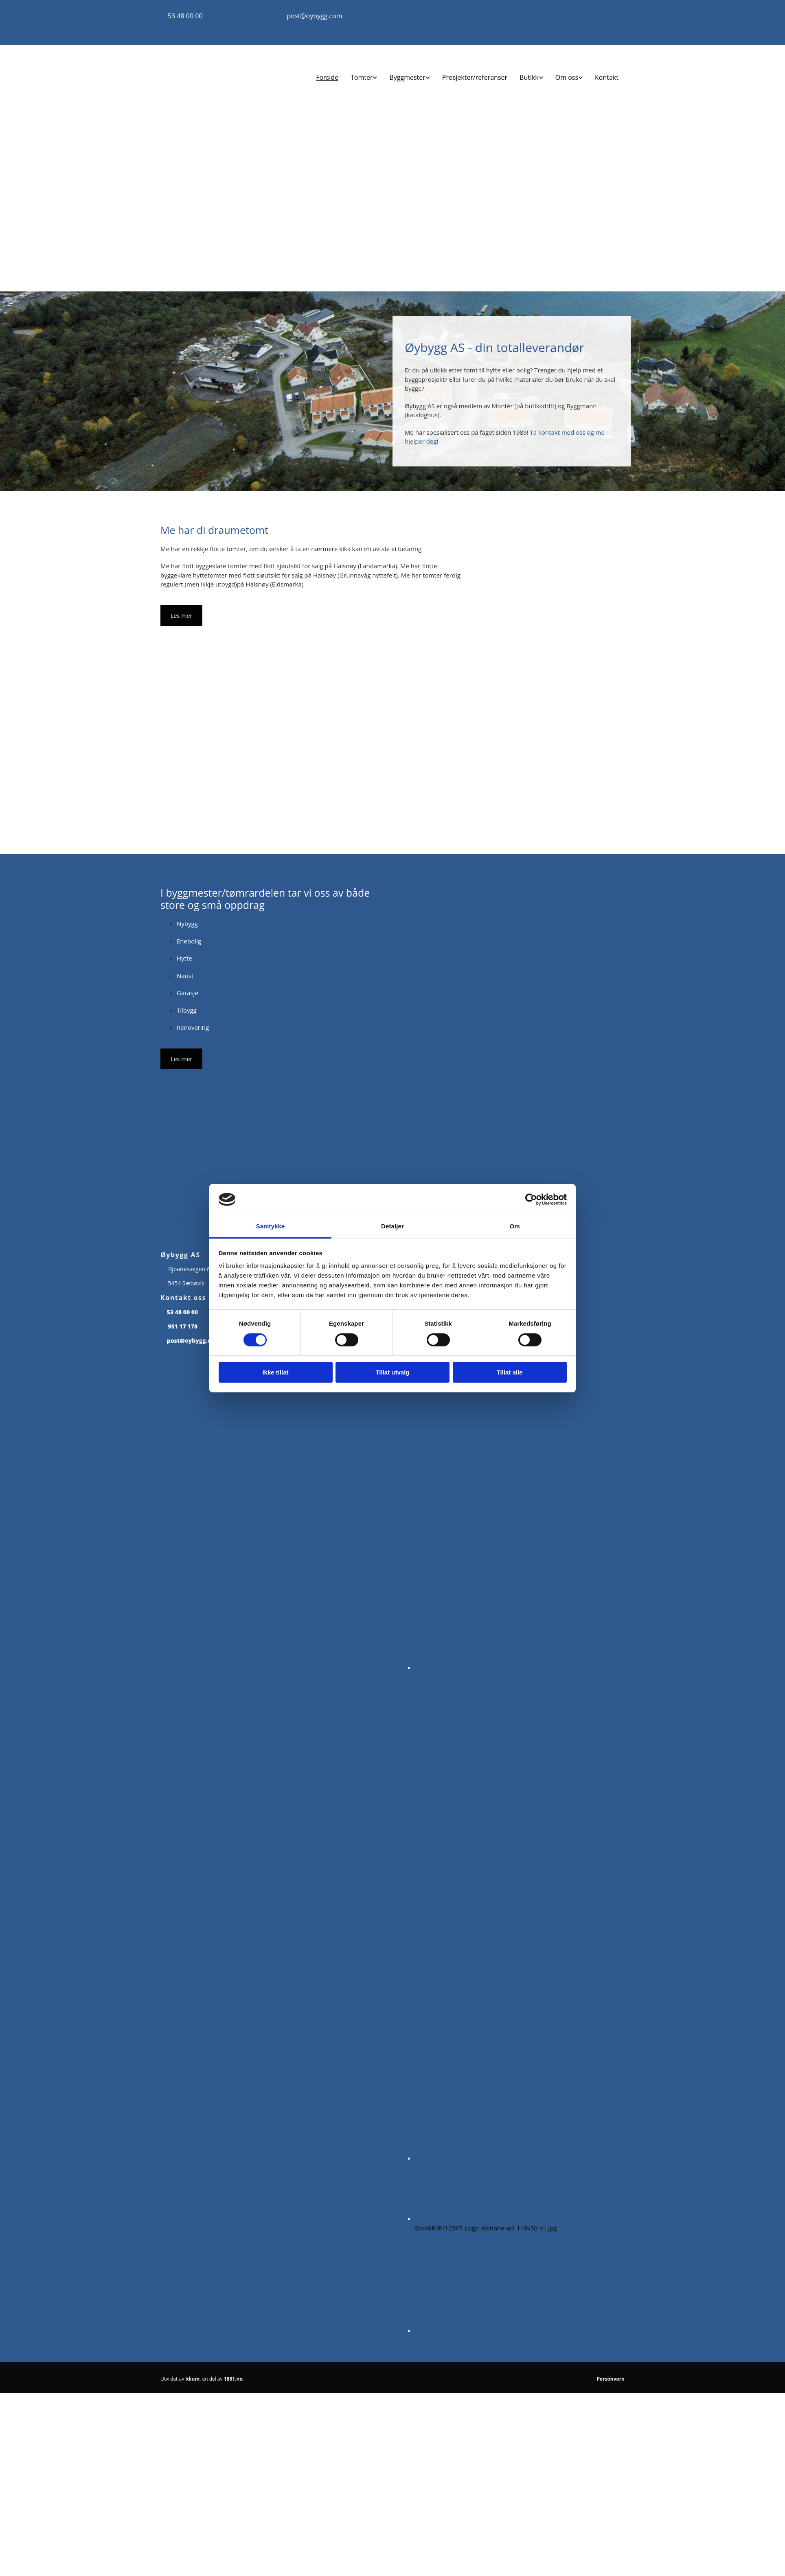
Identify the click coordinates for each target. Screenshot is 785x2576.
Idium (192, 2378)
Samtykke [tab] (270, 1226)
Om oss (566, 77)
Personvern (610, 2378)
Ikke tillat (275, 1372)
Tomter (362, 77)
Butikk (529, 77)
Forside (327, 77)
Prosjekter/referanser (474, 77)
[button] (181, 615)
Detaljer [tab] (392, 1226)
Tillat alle (510, 1372)
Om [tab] (514, 1226)
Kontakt (606, 77)
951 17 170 (182, 1326)
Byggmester (407, 77)
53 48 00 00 (185, 15)
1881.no (233, 2378)
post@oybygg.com (314, 15)
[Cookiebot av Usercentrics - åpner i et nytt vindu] (531, 1199)
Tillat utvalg (392, 1372)
